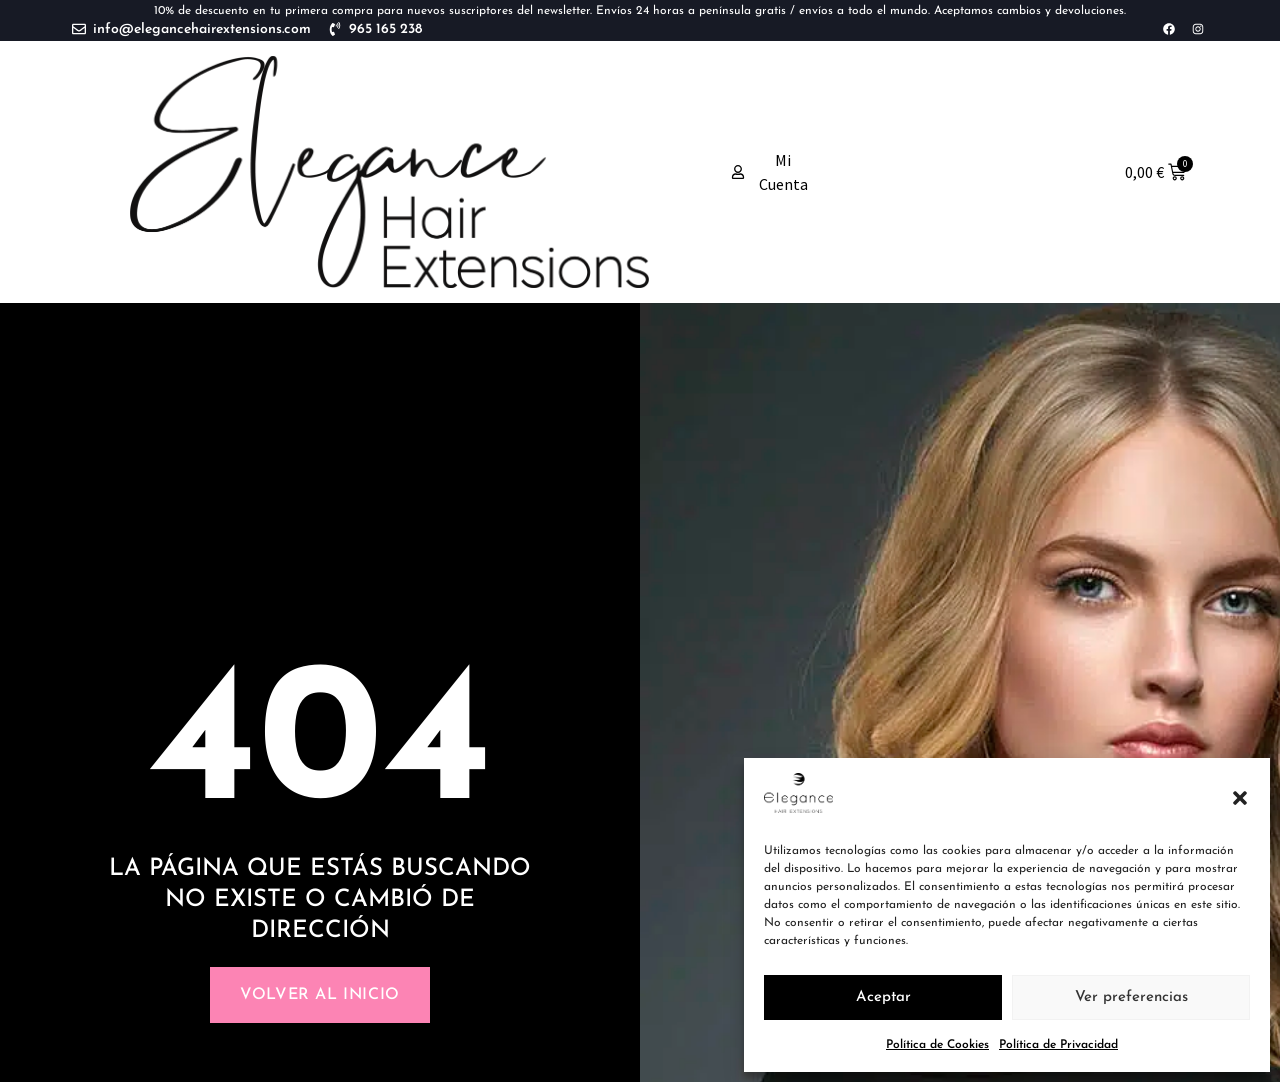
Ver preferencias (1131, 997)
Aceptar (883, 997)
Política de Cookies (937, 1045)
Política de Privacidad (1058, 1045)
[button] (1240, 798)
